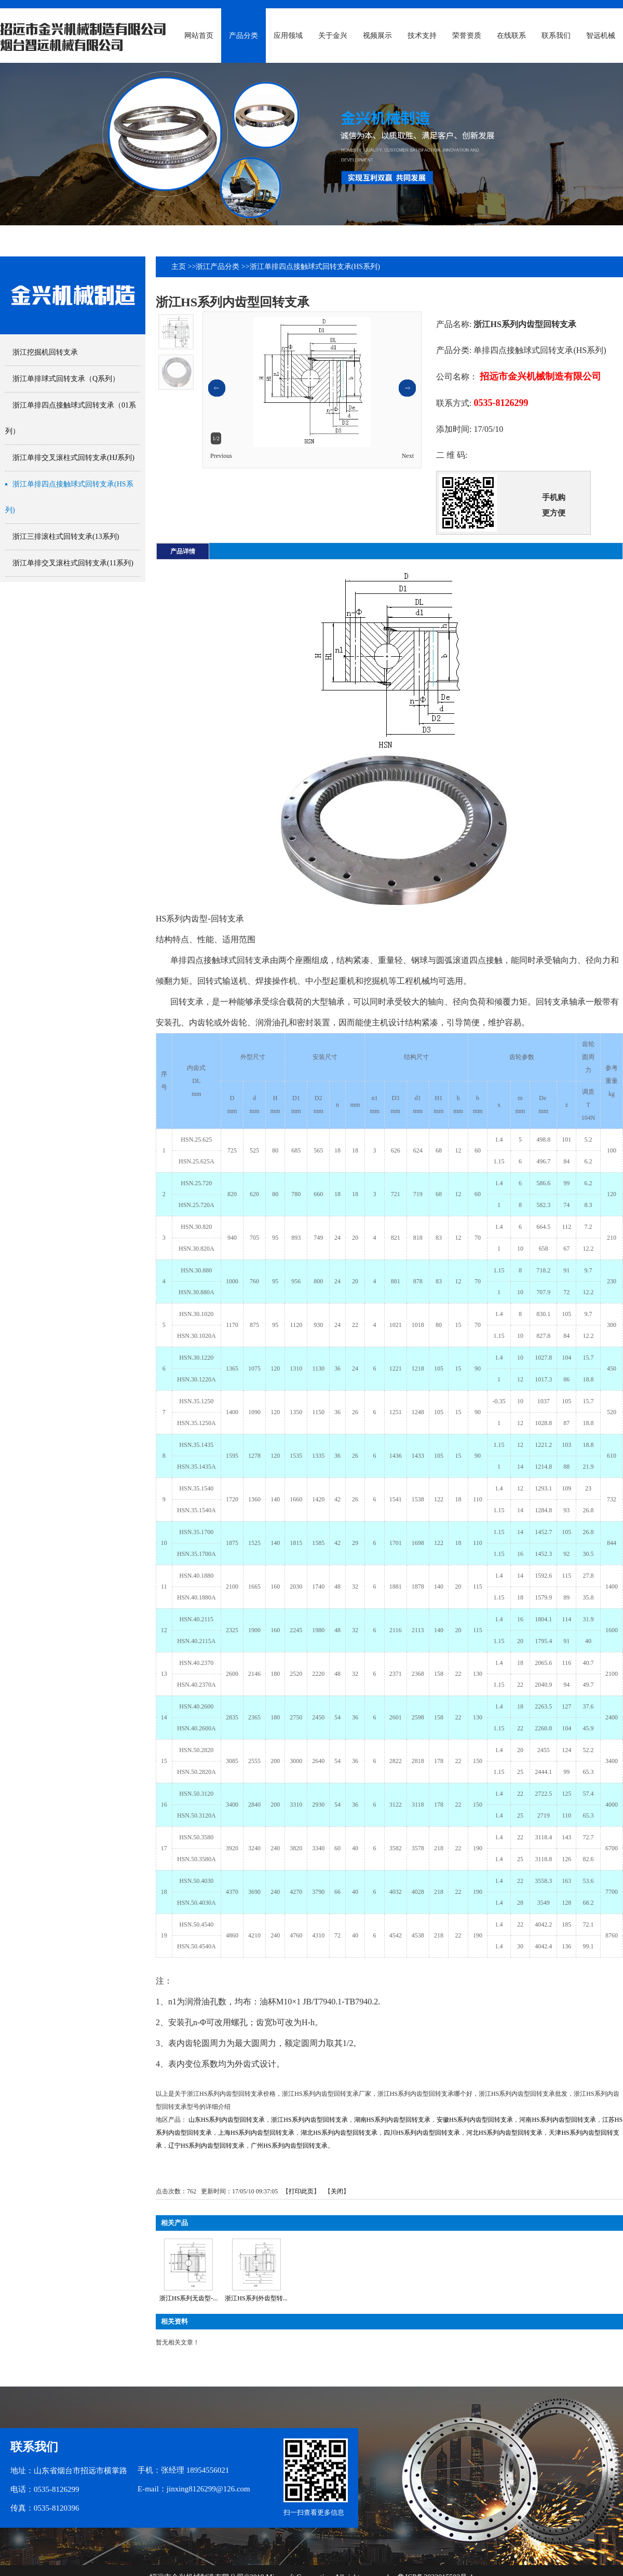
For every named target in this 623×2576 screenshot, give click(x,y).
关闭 (337, 2191)
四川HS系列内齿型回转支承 (422, 2132)
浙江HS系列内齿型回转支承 (309, 2119)
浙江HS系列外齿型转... (256, 2298)
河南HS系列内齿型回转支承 (557, 2119)
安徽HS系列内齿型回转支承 (475, 2119)
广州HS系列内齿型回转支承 (289, 2145)
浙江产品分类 (217, 266)
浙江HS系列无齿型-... (188, 2298)
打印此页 (301, 2191)
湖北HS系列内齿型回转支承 (339, 2132)
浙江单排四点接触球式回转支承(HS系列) (315, 266)
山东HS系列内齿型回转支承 (226, 2119)
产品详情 (182, 551)
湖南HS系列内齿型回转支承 (392, 2119)
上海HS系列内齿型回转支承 (256, 2132)
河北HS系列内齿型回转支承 (504, 2132)
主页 (178, 266)
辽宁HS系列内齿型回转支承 (206, 2145)
